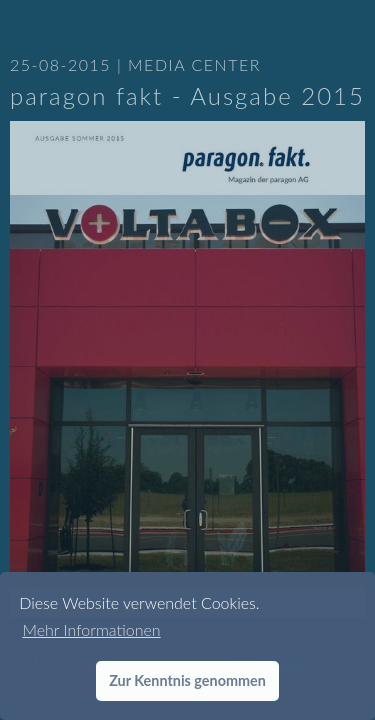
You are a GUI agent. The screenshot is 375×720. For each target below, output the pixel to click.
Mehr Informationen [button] (91, 629)
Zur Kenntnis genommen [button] (187, 680)
